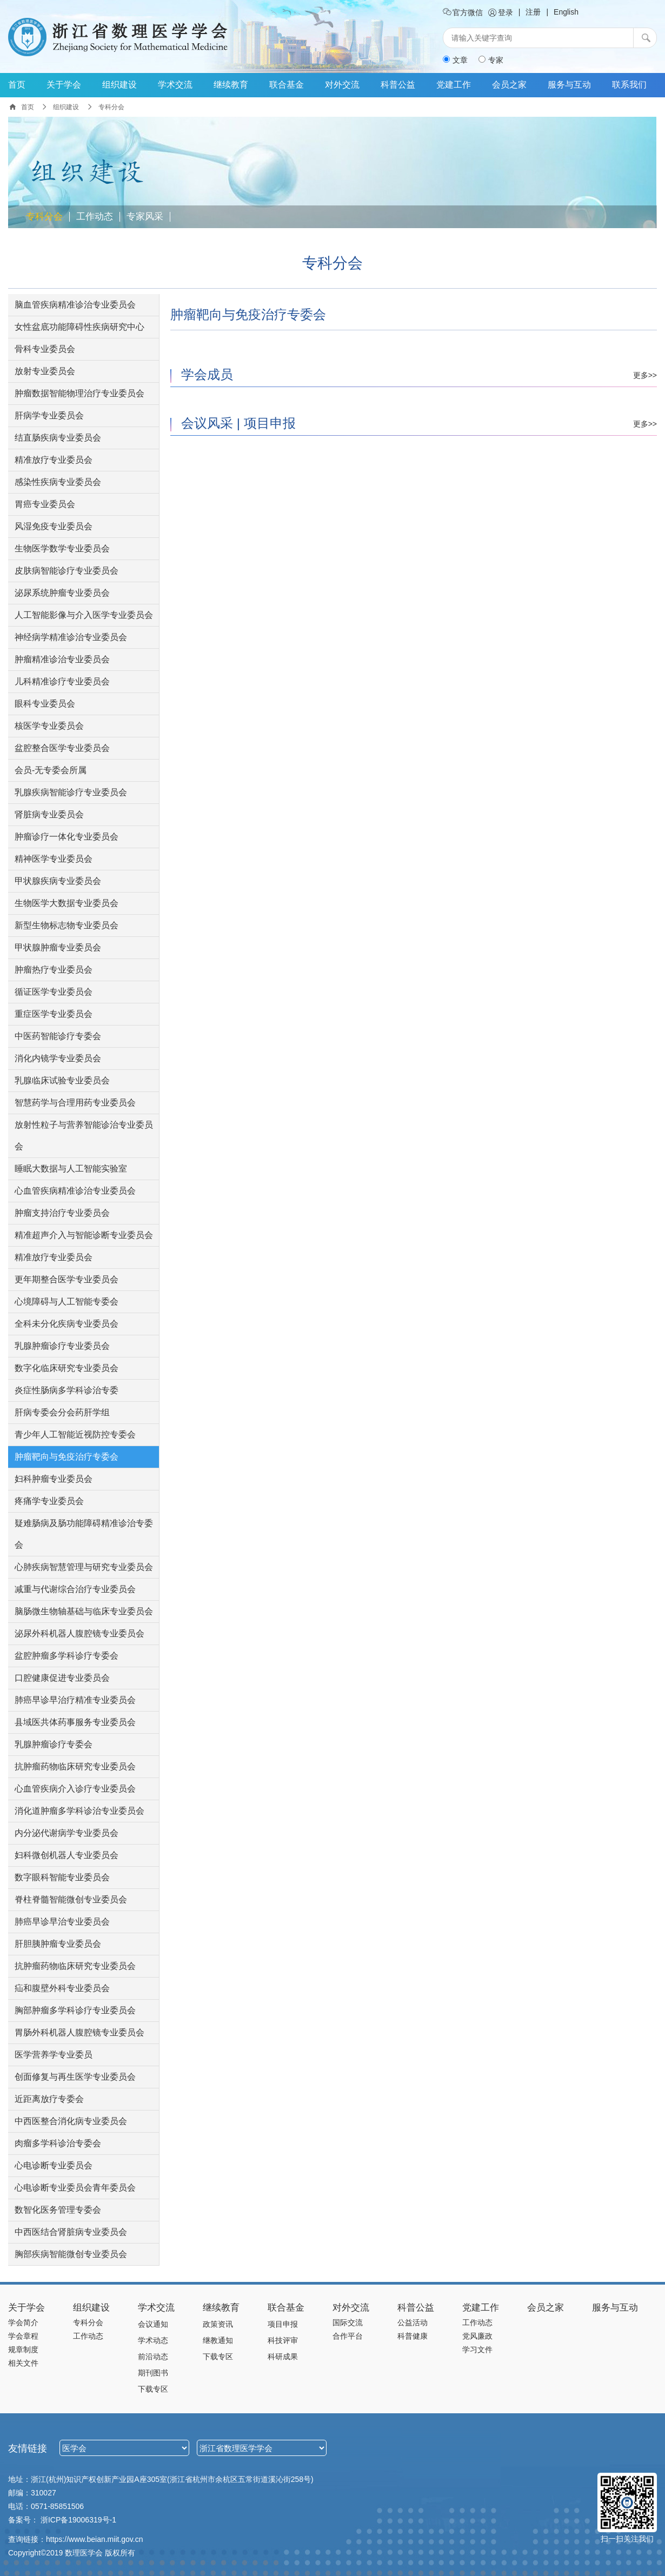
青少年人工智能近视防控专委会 (75, 1434)
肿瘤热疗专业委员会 (53, 969)
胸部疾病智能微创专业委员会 (71, 2254)
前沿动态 (153, 2356)
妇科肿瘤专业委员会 (53, 1478)
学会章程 (23, 2336)
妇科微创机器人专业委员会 (66, 1855)
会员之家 (509, 84)
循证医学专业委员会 (53, 991)
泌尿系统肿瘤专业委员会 (62, 592)
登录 (500, 12)
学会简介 (23, 2322)
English (566, 12)
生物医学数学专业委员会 (62, 548)
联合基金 (286, 84)
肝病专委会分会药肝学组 (62, 1412)
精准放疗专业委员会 (53, 459)
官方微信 (463, 12)
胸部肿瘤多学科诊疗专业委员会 (75, 2010)
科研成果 (283, 2356)
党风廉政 (477, 2336)
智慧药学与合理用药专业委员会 (75, 1102)
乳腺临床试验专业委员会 (62, 1080)
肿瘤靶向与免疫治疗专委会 (66, 1456)
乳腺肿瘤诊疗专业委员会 (62, 1345)
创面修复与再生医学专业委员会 (75, 2076)
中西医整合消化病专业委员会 (71, 2121)
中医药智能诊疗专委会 (58, 1036)
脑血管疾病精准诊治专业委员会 (75, 304)
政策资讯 (218, 2324)
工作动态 (94, 217)
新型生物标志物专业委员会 (66, 925)
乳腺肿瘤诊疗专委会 (53, 1744)
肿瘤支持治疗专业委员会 (62, 1212)
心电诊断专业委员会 (53, 2165)
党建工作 (453, 84)
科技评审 (283, 2340)
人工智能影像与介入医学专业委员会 (84, 615)
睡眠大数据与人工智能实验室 (71, 1168)
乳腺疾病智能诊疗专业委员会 (71, 792)
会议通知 (153, 2324)
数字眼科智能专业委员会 (62, 1877)
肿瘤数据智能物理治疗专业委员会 (79, 393)
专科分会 (44, 217)
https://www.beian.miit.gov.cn (94, 2539)
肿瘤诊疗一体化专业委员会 (66, 836)
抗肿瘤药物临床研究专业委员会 (75, 1766)
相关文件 (23, 2363)
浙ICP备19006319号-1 (78, 2519)
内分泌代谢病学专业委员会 (66, 1833)
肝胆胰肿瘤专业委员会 (58, 1943)
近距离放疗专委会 (49, 2099)
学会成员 (207, 374)
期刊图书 (153, 2372)
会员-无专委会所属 (51, 770)
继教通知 (218, 2340)
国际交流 (347, 2322)
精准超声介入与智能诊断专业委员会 (84, 1235)
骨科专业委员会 (45, 349)
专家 (490, 60)
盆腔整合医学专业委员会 (62, 748)
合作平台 (347, 2336)
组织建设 (119, 84)
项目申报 (270, 423)
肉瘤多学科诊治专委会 (58, 2143)
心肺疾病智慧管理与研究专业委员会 (84, 1567)
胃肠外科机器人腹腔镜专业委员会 (79, 2032)
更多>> (645, 375)
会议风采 (207, 423)
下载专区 (153, 2389)
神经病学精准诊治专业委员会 (71, 637)
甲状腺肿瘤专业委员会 (58, 947)
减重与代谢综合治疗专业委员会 (75, 1589)
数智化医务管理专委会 (58, 2209)
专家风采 (145, 217)
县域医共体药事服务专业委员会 (75, 1722)
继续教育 (231, 84)
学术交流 (175, 84)
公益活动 (412, 2322)
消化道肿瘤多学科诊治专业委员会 (79, 1810)
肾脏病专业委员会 (49, 814)
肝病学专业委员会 (49, 415)
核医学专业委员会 (49, 725)
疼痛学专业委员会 (49, 1501)
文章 (455, 60)
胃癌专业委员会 (45, 504)
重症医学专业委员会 (53, 1014)
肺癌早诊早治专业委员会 (62, 1921)
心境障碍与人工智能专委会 (66, 1301)
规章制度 (23, 2349)
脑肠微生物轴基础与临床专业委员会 (84, 1611)
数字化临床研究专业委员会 (66, 1368)
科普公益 (398, 84)
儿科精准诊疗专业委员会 (62, 681)
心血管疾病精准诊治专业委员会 (75, 1190)
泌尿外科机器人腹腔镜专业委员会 (79, 1633)
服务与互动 (569, 84)
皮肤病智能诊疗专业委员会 (66, 570)
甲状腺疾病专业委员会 (58, 881)
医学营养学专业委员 (53, 2054)
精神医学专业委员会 (53, 858)
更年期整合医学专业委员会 (66, 1279)
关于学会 (63, 84)
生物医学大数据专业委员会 (66, 903)
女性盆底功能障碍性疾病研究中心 (79, 326)
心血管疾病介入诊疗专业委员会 (75, 1788)
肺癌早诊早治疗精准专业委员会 (75, 1700)
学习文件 (477, 2349)
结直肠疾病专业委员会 (58, 437)
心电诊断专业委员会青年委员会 (75, 2187)
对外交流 (342, 84)
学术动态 (153, 2340)
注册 (533, 12)
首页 (16, 84)
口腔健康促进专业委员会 (62, 1677)
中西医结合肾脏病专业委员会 (71, 2231)
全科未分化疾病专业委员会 (66, 1323)
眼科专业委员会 (45, 703)
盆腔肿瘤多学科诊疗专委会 (66, 1655)
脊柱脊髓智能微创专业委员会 (71, 1899)
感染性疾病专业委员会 (58, 482)
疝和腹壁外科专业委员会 (62, 1988)
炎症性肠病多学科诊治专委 (66, 1390)
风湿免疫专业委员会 (53, 526)
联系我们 (629, 84)
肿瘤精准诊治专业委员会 (62, 659)
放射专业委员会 (45, 371)
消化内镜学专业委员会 (58, 1058)
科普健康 (412, 2336)
